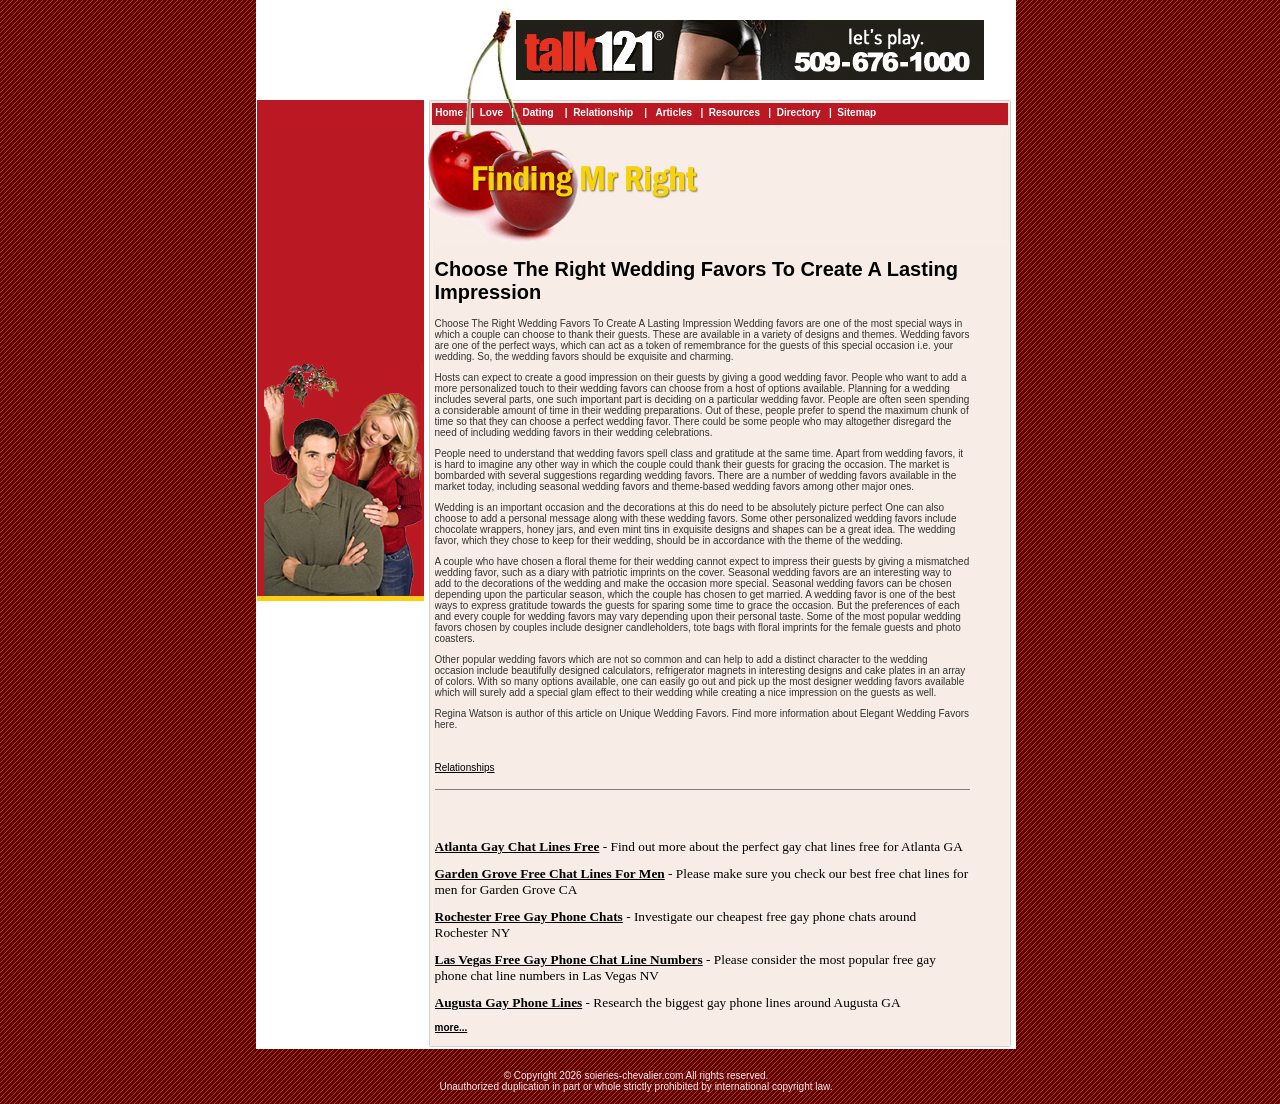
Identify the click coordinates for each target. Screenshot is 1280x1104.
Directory (799, 112)
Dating (538, 112)
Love (491, 112)
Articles (673, 112)
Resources (734, 112)
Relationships (465, 767)
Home (449, 112)
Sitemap (856, 112)
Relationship (604, 112)
